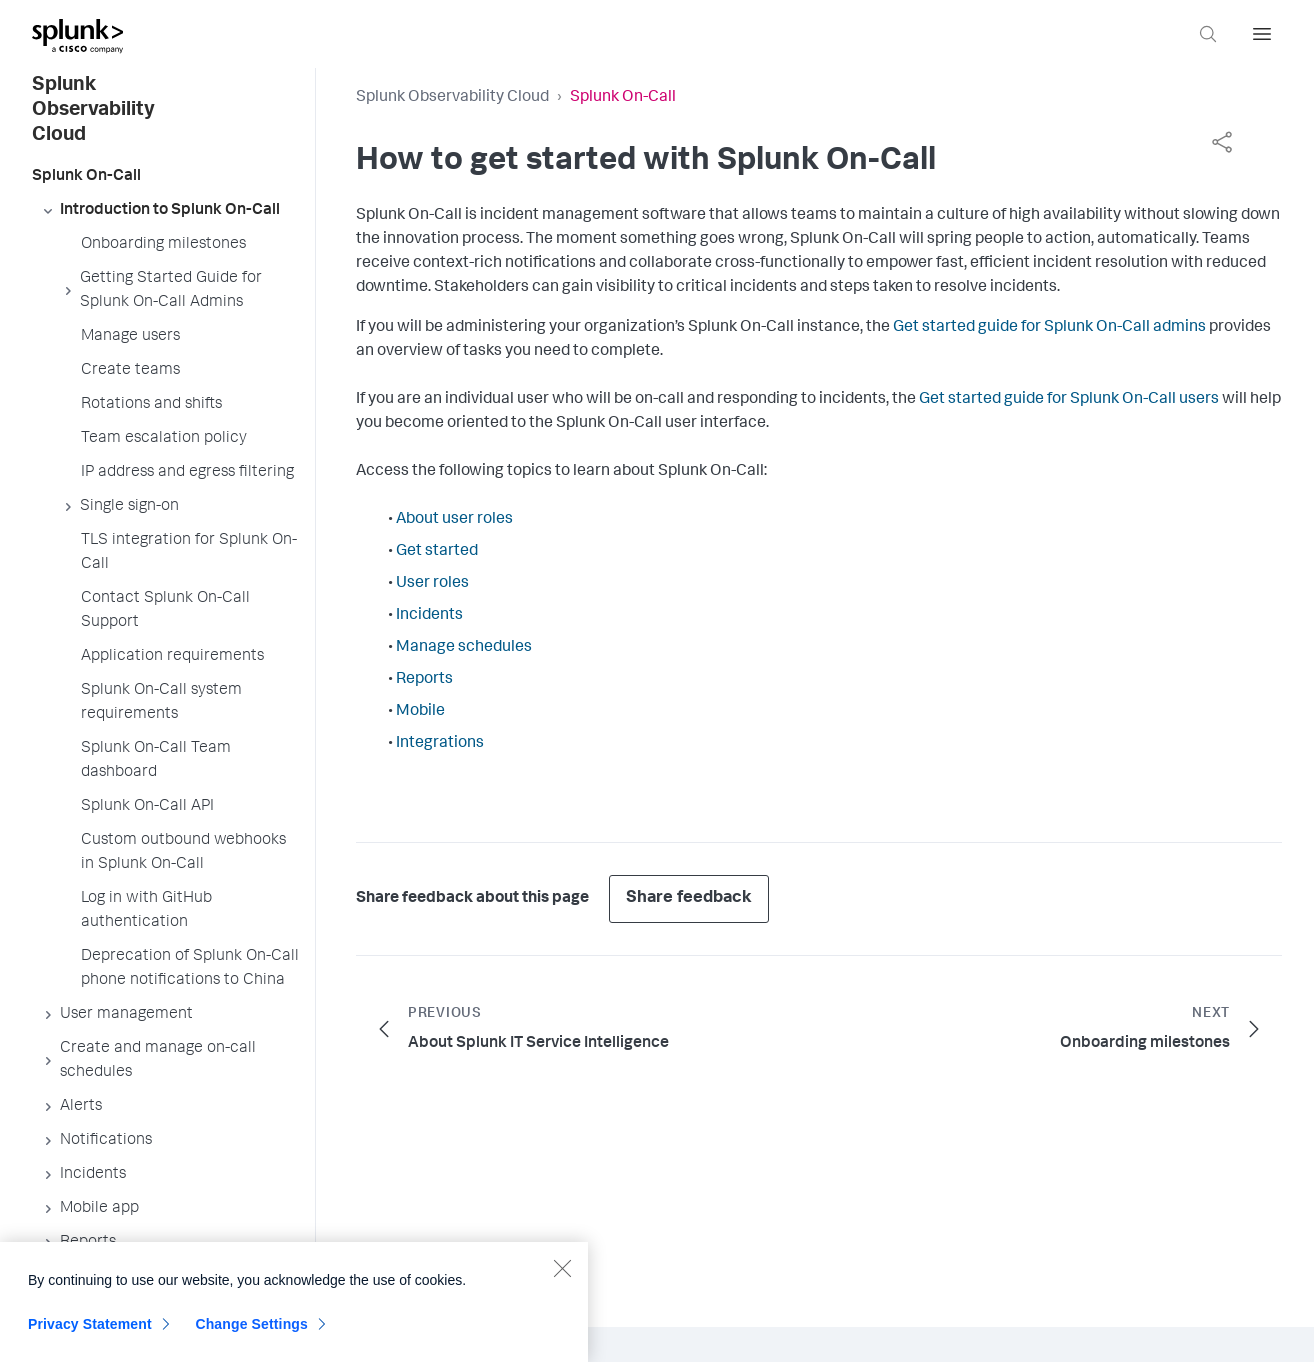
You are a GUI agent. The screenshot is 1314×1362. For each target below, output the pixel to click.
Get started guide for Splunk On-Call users (1069, 400)
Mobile (420, 712)
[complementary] (1222, 142)
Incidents (429, 616)
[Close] (562, 1280)
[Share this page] (1222, 142)
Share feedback (689, 898)
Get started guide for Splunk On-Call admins (1049, 328)
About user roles (454, 520)
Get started (437, 552)
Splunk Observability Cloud (452, 98)
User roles (432, 584)
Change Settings (251, 1336)
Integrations (440, 744)
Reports (424, 680)
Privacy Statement (90, 1336)
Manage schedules (464, 648)
